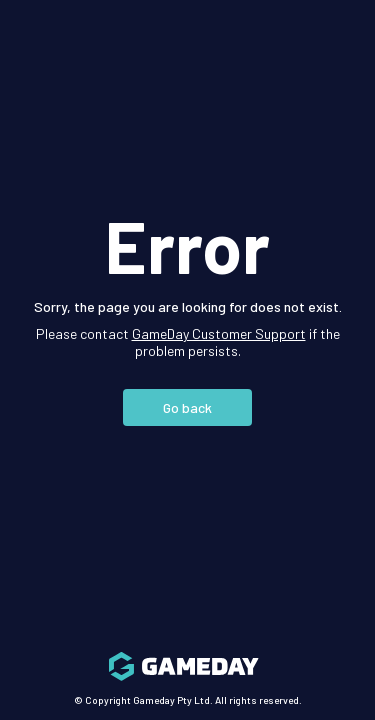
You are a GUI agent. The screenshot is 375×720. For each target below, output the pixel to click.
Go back (187, 407)
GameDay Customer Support (219, 333)
